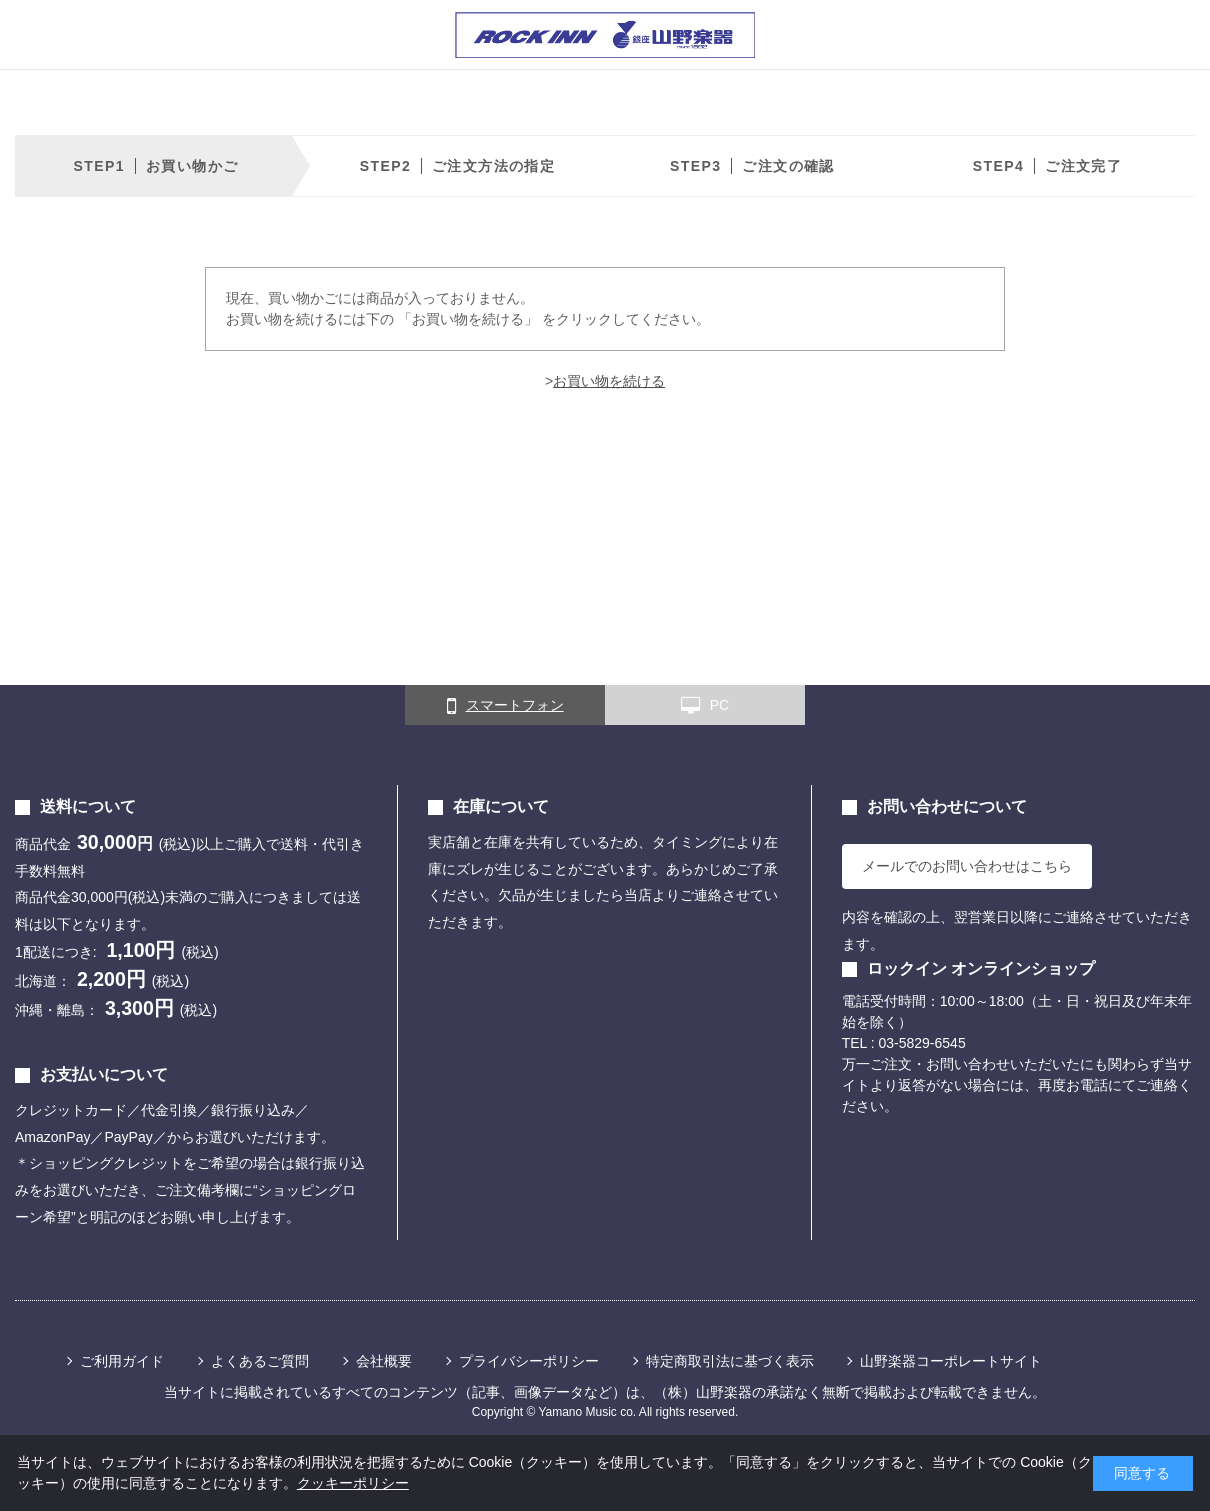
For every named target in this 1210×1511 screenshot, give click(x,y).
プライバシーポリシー (529, 1361)
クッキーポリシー (353, 1483)
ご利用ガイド (122, 1361)
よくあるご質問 (260, 1361)
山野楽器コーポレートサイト (951, 1361)
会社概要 (384, 1361)
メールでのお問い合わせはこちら (967, 866)
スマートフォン (505, 706)
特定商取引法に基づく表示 (730, 1361)
